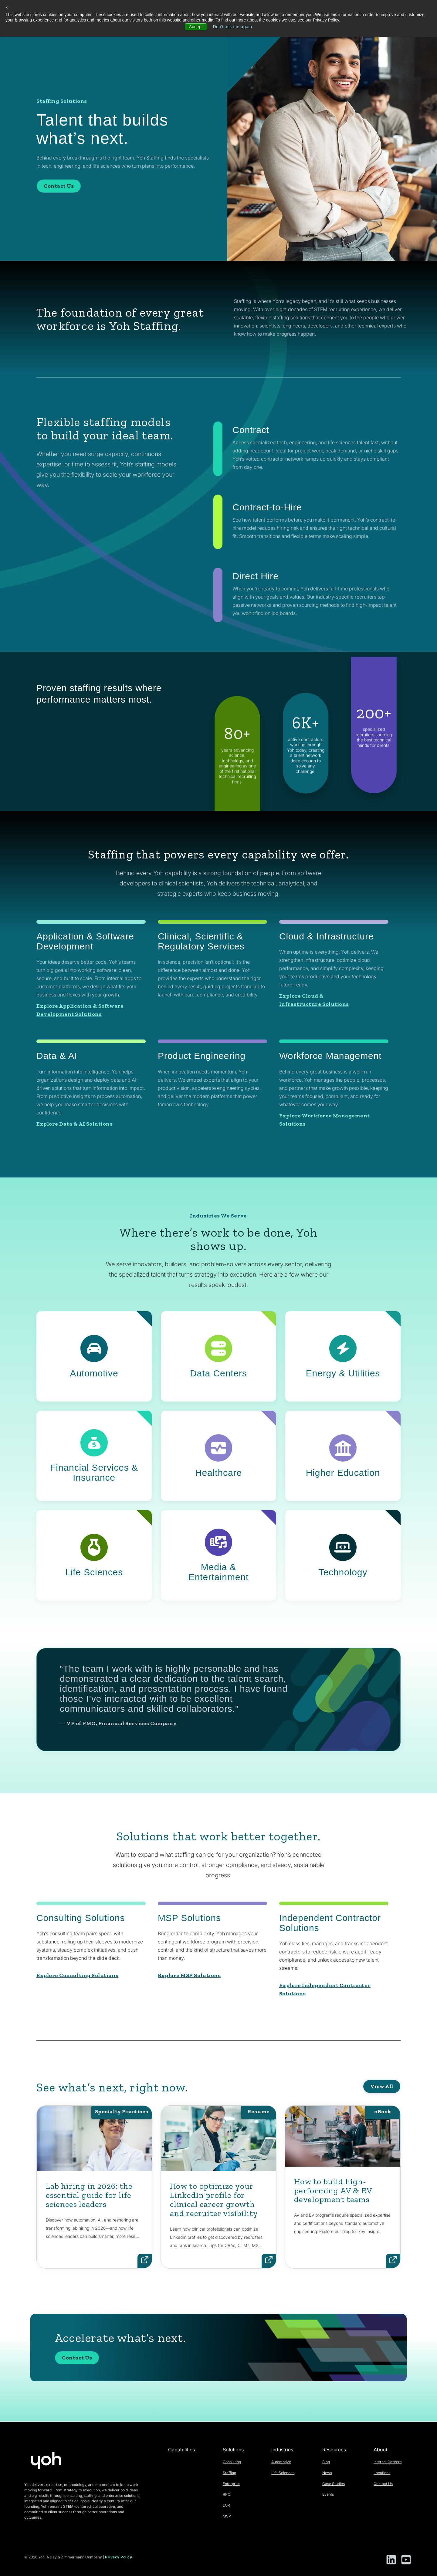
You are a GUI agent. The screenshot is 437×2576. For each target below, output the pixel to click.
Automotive (281, 2462)
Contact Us (59, 186)
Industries (282, 2450)
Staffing (229, 2472)
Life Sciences (282, 2472)
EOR (226, 2505)
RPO (226, 2494)
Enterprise (231, 2483)
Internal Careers (387, 2462)
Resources (334, 2450)
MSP (227, 2516)
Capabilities (181, 2450)
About (380, 2450)
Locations (382, 2472)
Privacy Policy (118, 2557)
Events (328, 2494)
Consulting (232, 2462)
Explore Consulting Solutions (77, 1975)
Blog (326, 2462)
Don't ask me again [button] (232, 26)
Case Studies (333, 2483)
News (327, 2472)
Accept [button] (196, 26)
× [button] (6, 7)
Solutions (233, 2450)
